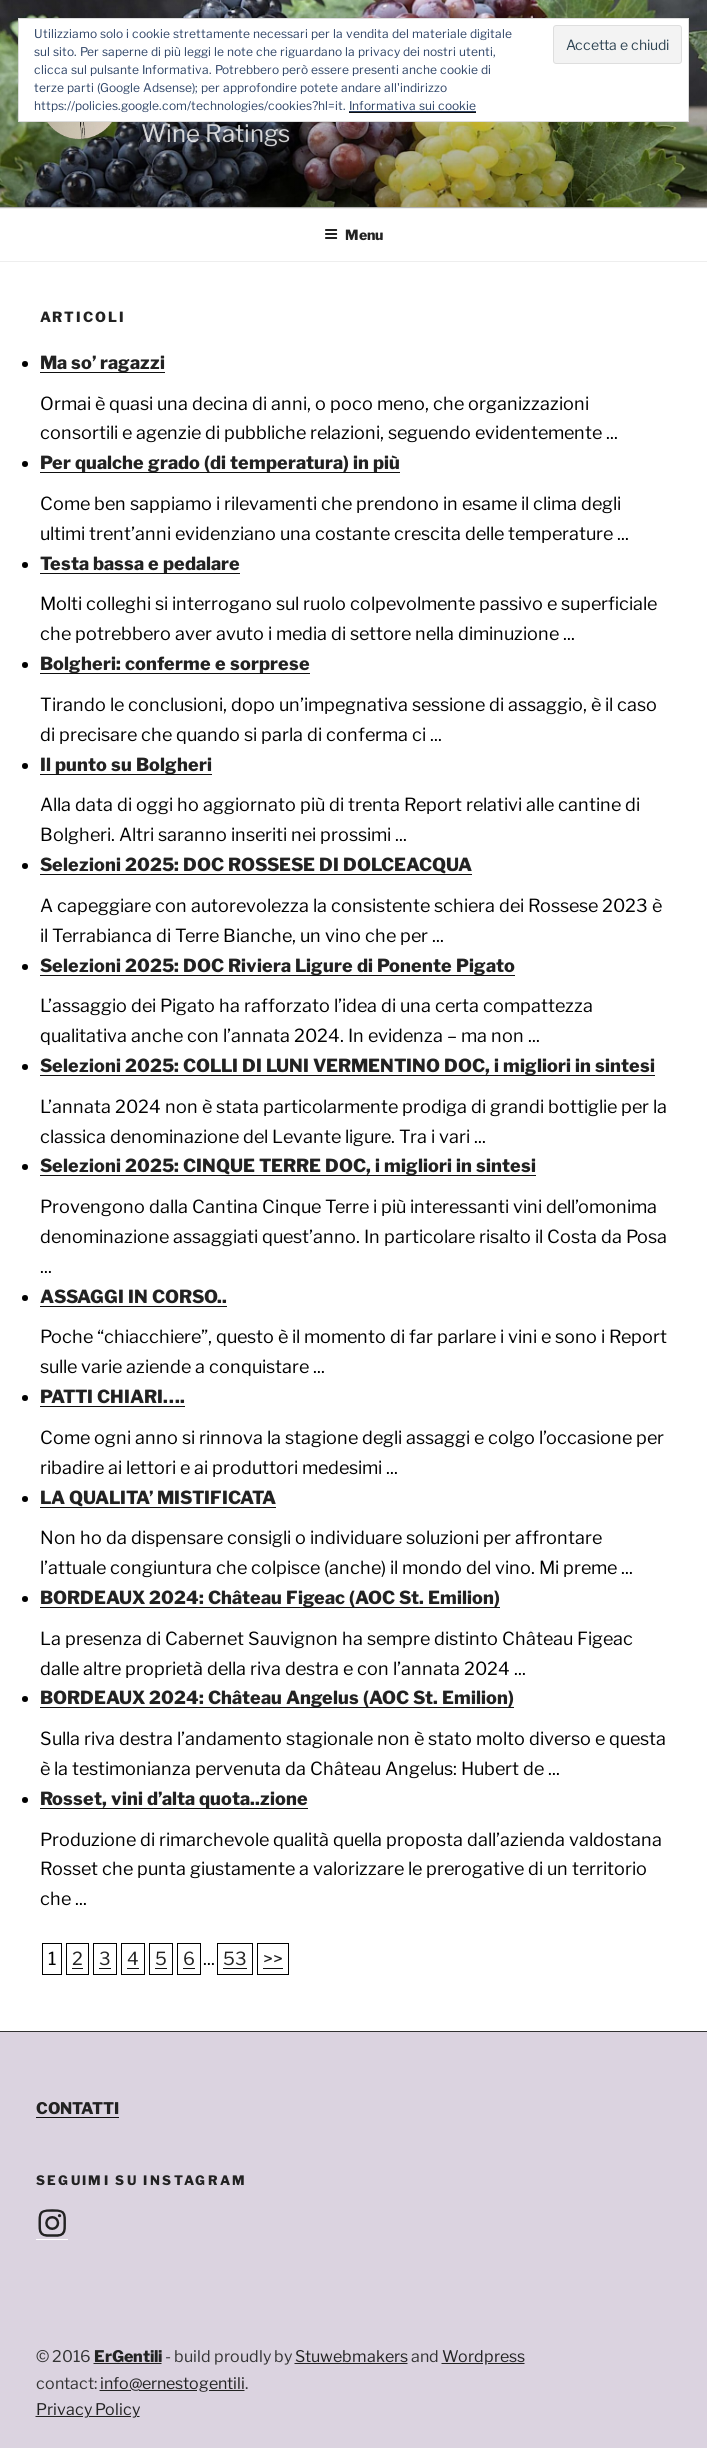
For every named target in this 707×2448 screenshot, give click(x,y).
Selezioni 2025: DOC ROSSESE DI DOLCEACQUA (256, 864)
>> (273, 1958)
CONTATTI (77, 2108)
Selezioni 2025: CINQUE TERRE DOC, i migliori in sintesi (288, 1165)
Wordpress (483, 2356)
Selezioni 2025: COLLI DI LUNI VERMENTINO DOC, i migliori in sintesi (347, 1065)
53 (235, 1958)
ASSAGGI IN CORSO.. (133, 1296)
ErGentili (128, 2356)
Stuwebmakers (351, 2356)
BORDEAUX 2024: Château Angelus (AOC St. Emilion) (277, 1697)
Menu (353, 234)
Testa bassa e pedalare (140, 563)
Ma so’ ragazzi (102, 362)
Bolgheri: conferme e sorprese (175, 663)
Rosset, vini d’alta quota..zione (174, 1798)
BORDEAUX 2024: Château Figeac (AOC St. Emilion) (270, 1597)
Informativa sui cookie (412, 105)
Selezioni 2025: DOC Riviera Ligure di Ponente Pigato (277, 965)
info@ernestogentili (172, 2383)
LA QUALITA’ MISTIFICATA (158, 1497)
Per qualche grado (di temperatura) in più (220, 462)
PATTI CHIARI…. (112, 1396)
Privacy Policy (88, 2409)
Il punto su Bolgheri (126, 764)
